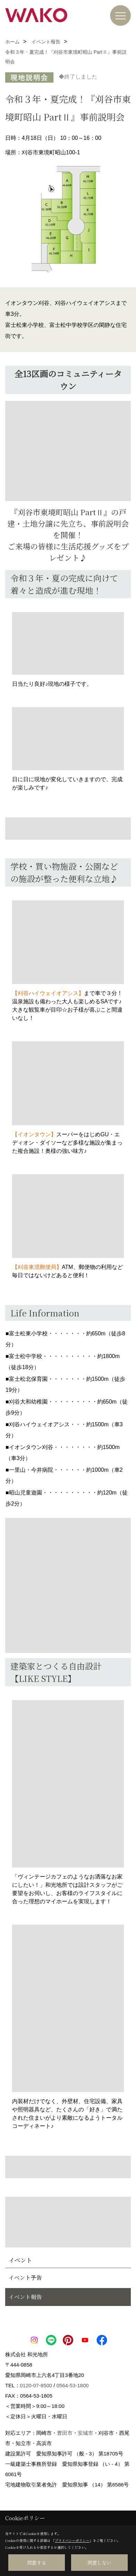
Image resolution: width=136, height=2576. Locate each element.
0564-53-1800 (72, 2385)
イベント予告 (25, 2278)
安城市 (85, 2433)
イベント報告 (25, 2297)
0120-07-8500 (36, 2385)
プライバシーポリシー (72, 2540)
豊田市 (64, 2433)
